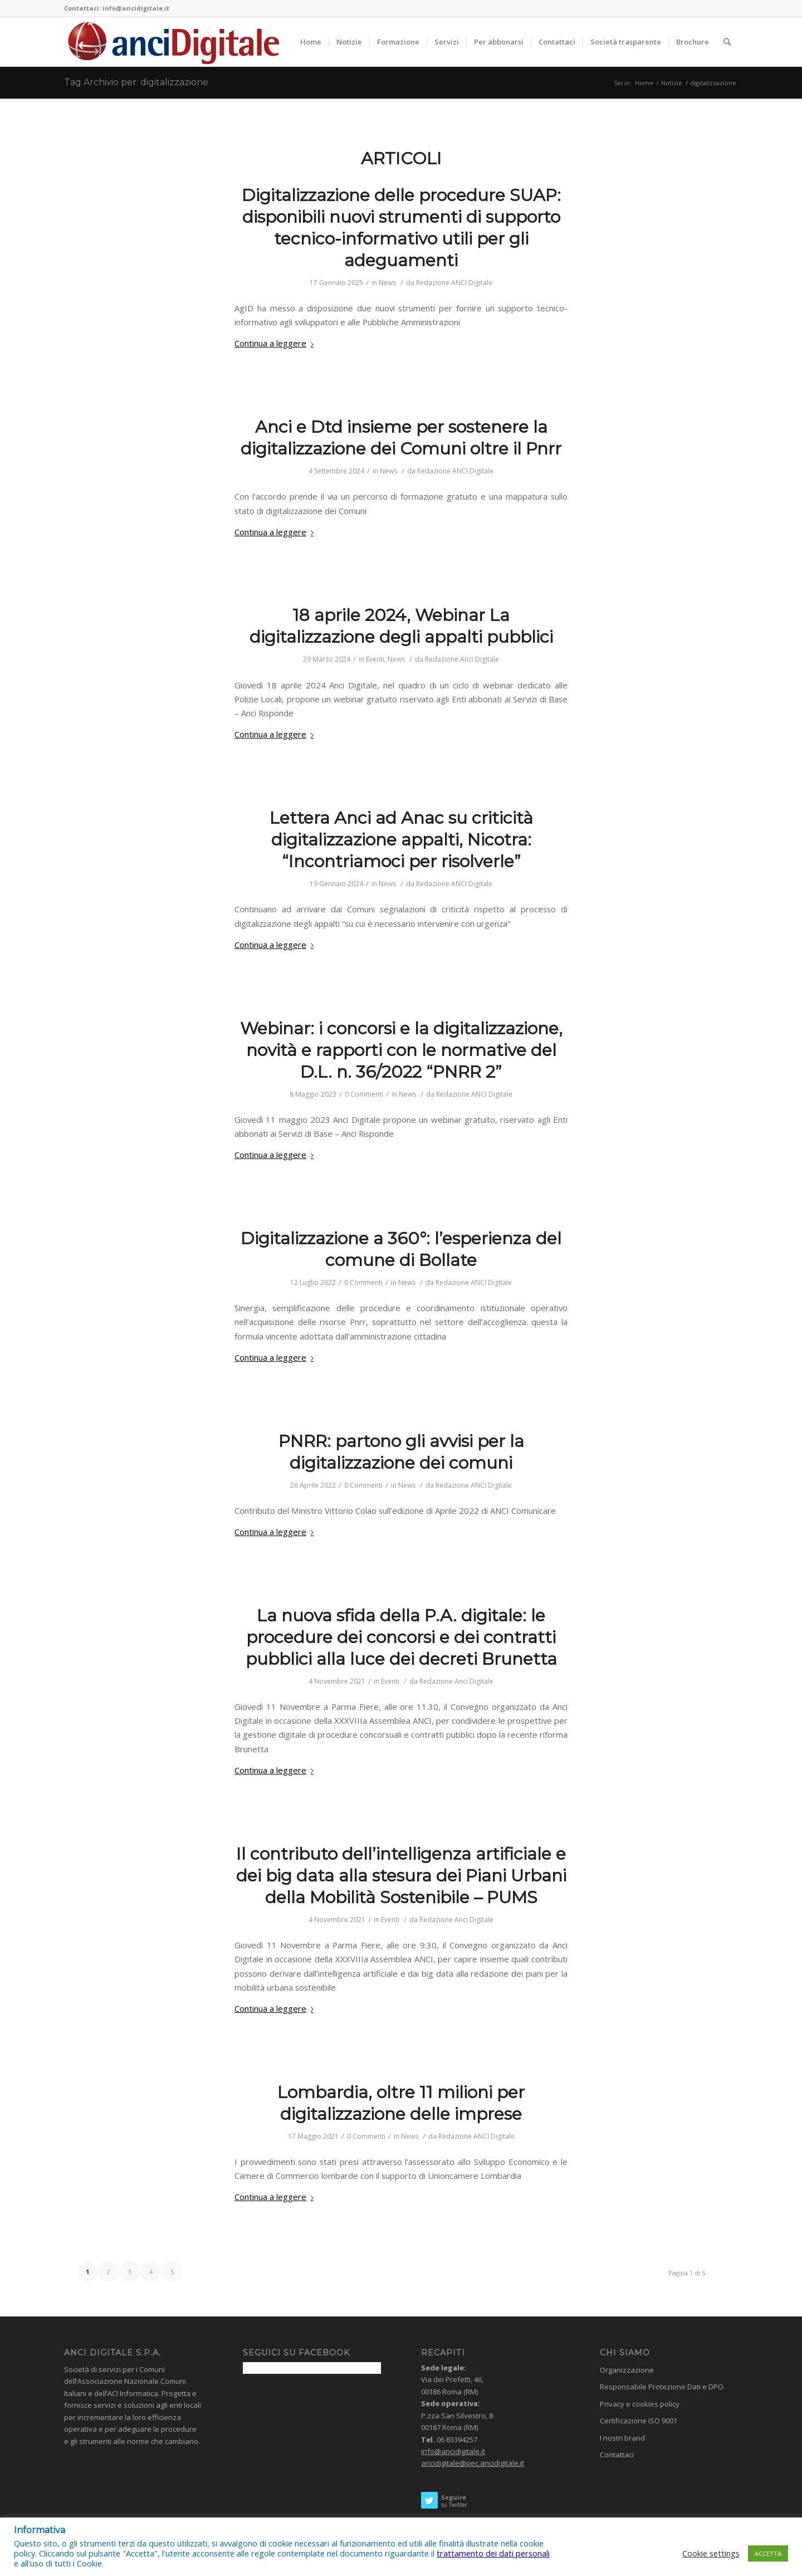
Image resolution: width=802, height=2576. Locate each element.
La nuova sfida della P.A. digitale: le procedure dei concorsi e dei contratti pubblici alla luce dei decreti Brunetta (401, 1637)
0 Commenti (364, 1094)
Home (644, 83)
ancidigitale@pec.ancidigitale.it (472, 2463)
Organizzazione (627, 2370)
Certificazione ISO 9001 (638, 2421)
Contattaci (617, 2455)
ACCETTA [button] (768, 2553)
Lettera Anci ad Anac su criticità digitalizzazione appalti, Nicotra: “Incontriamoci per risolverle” (401, 840)
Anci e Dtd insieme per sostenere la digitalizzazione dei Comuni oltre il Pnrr (401, 438)
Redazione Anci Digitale (462, 659)
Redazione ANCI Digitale (454, 282)
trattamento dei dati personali (493, 2553)
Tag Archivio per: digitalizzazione (136, 82)
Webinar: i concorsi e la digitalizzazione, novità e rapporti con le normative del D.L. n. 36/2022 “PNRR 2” (401, 1050)
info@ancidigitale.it (453, 2451)
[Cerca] (727, 41)
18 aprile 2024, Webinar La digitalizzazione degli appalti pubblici (401, 626)
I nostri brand (622, 2438)
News (387, 282)
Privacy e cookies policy (639, 2404)
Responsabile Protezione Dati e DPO (661, 2387)
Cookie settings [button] (711, 2553)
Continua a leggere (276, 343)
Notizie (671, 83)
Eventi (375, 659)
